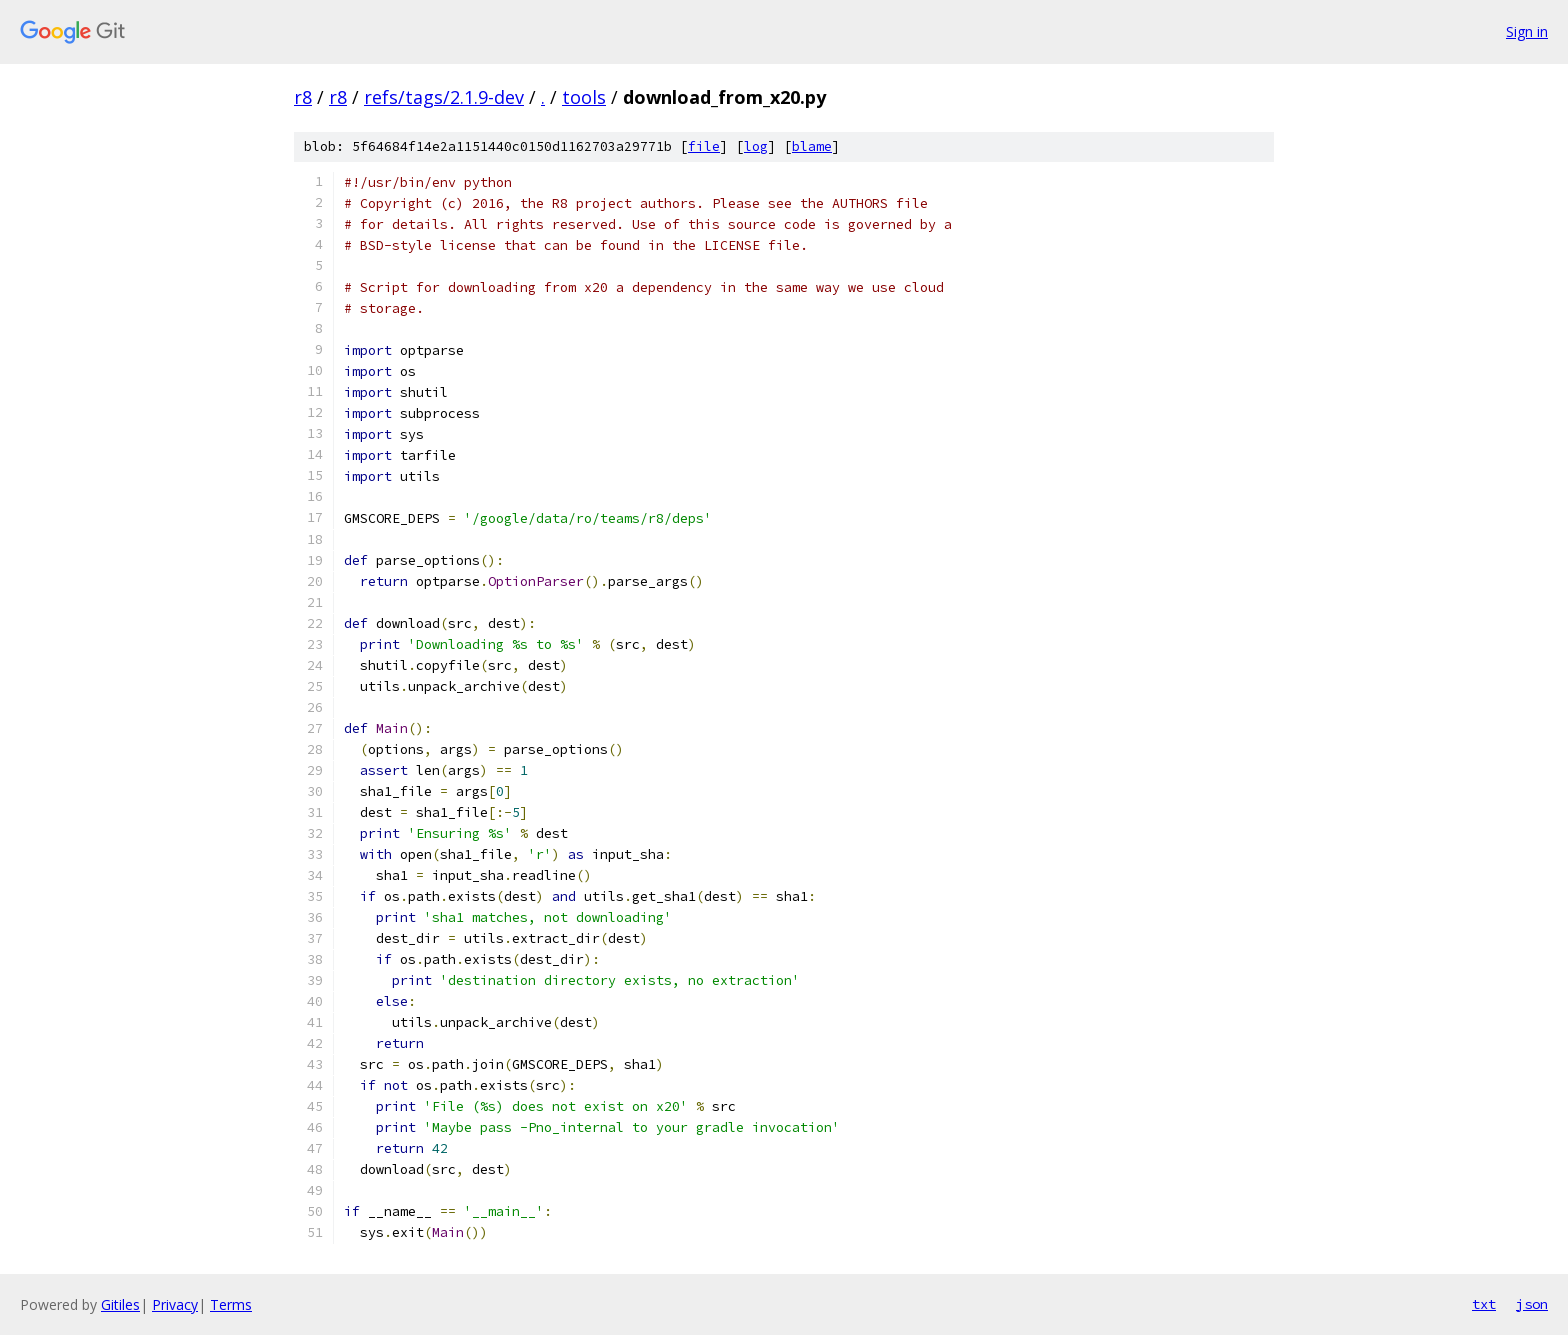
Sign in (1527, 31)
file (704, 146)
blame (812, 146)
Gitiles (120, 1304)
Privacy (175, 1304)
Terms (231, 1304)
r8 (303, 97)
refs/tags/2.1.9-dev (444, 97)
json (1532, 1304)
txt (1484, 1304)
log (756, 146)
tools (584, 97)
